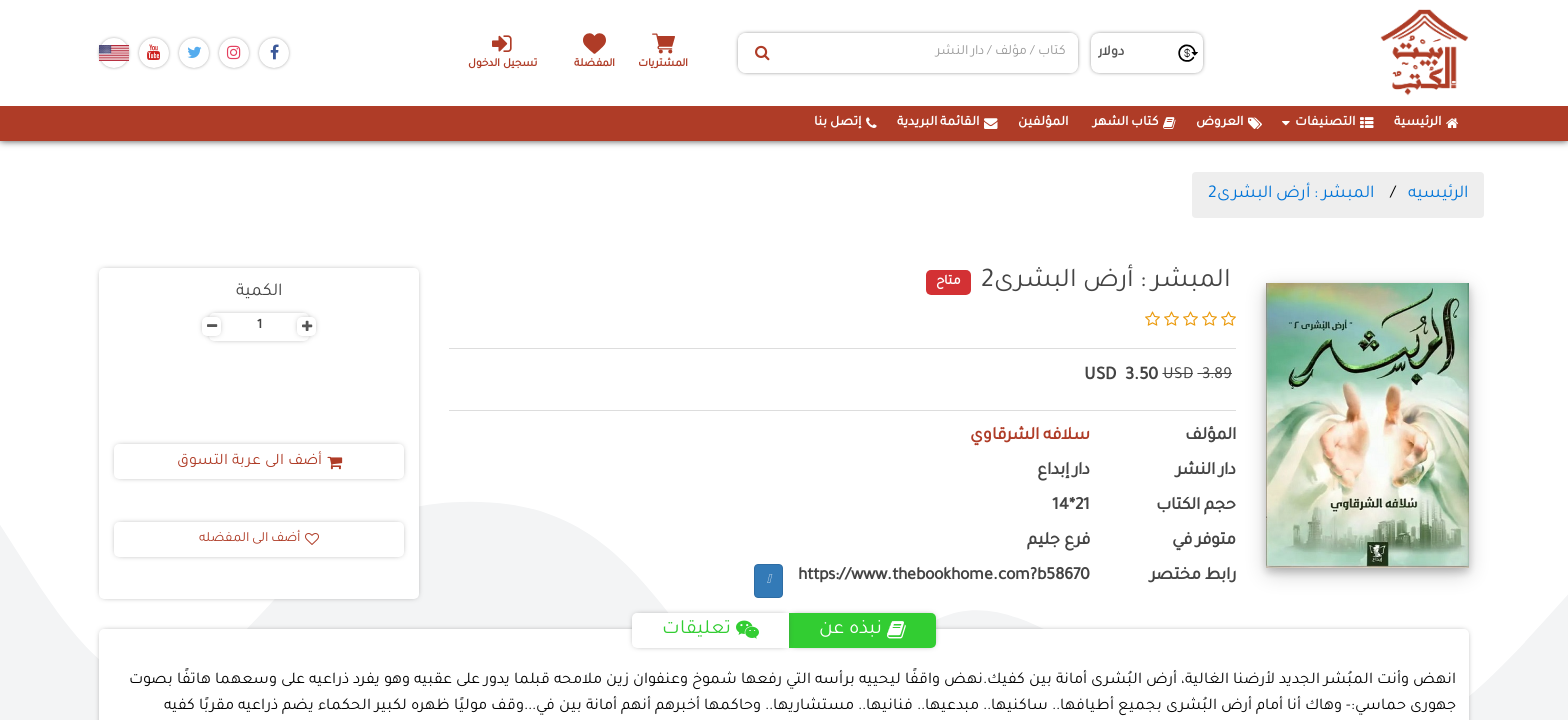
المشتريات (663, 64)
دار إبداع (1063, 471)
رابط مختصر (1193, 576)
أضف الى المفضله (259, 539)
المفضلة (594, 64)
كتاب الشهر (1134, 123)
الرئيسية (1426, 123)
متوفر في (1204, 541)
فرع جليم (1058, 541)
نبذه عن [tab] (862, 630)
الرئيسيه (1438, 194)
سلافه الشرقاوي (1030, 436)
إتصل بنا (845, 123)
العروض (1229, 123)
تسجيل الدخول (502, 51)
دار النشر (1206, 471)
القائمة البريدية (947, 123)
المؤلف (1210, 436)
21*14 (1071, 506)
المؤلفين (1043, 123)
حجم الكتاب (1196, 506)
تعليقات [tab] (710, 630)
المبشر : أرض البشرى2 (1291, 194)
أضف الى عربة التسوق (259, 462)
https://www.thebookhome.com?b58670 (944, 576)
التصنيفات (1328, 123)
